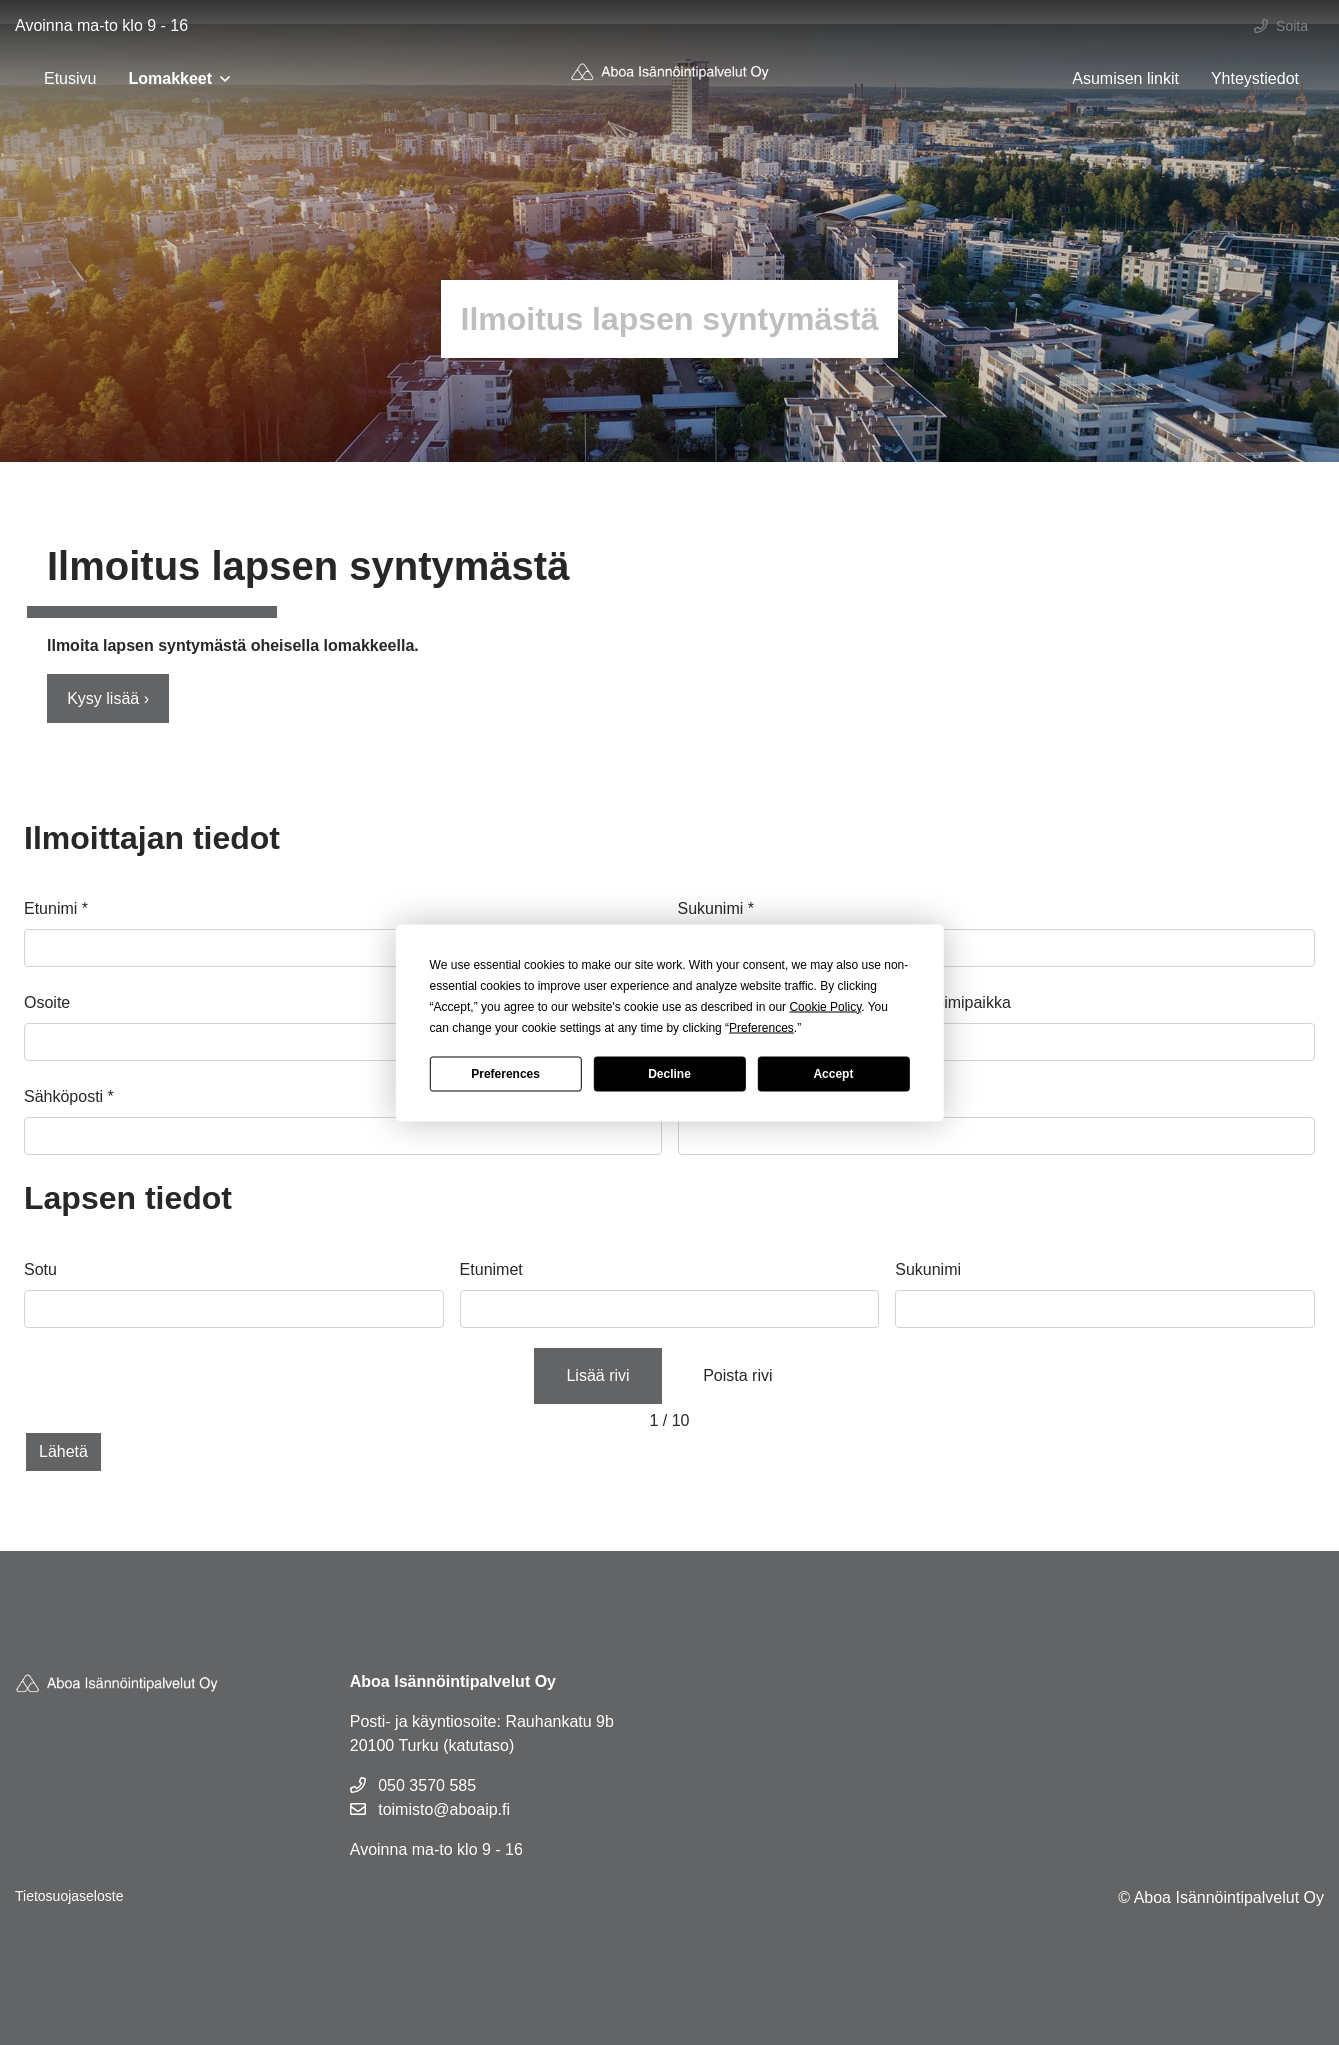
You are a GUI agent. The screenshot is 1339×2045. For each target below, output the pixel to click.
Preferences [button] (761, 1027)
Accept (833, 1074)
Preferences (505, 1074)
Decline (669, 1074)
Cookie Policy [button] (825, 1006)
